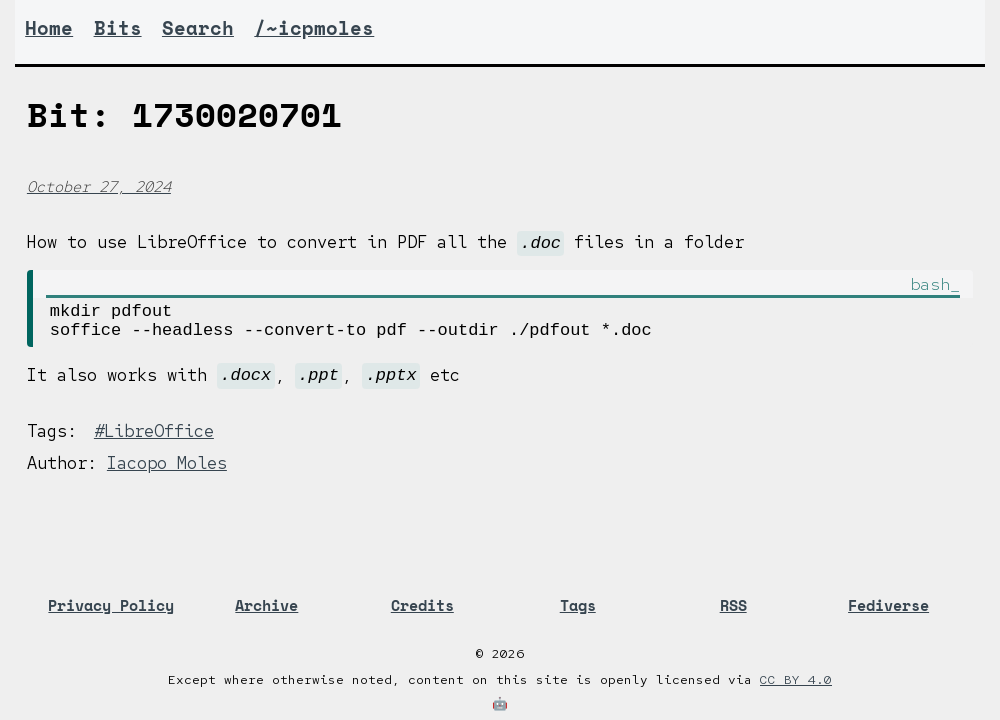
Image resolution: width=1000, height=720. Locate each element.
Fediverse (888, 605)
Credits (422, 605)
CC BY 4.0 (796, 679)
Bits (118, 28)
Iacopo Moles (167, 473)
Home (49, 28)
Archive (266, 605)
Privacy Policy (111, 605)
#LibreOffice (154, 441)
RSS (733, 605)
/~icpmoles (314, 28)
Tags (578, 605)
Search (198, 28)
